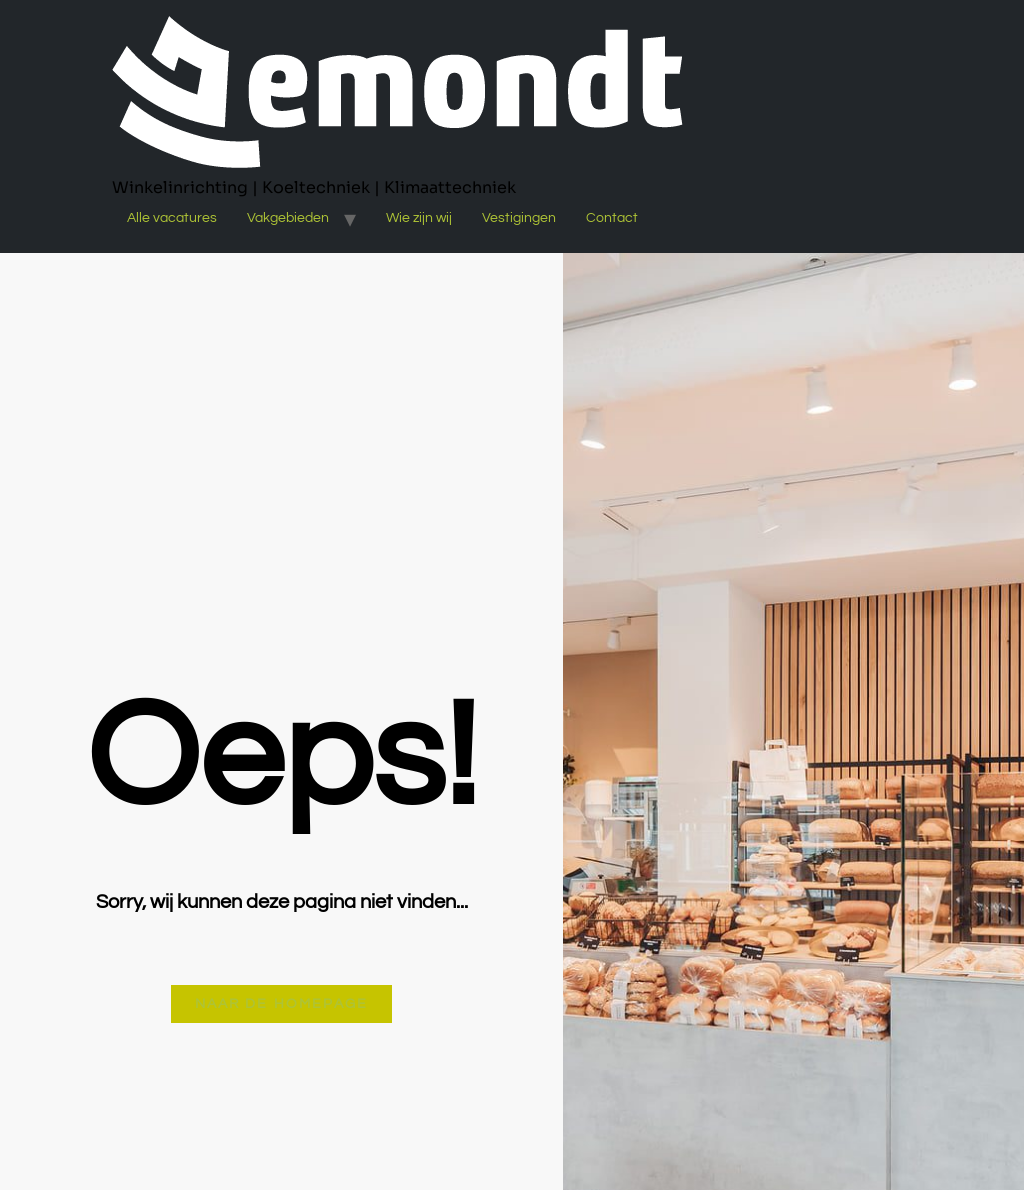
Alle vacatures (172, 218)
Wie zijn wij (419, 218)
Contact (612, 218)
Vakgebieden (288, 218)
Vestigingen (519, 218)
